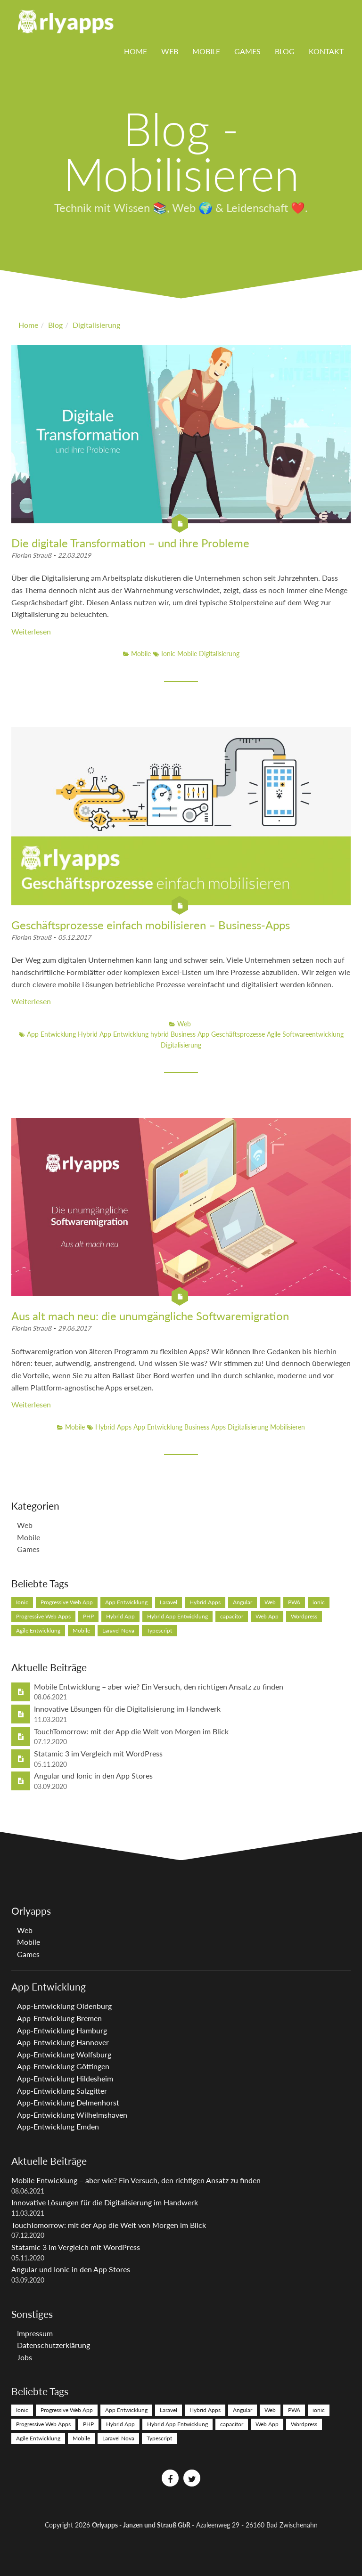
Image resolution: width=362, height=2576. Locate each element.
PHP (88, 1616)
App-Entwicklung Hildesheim (65, 2078)
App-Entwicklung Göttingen (63, 2066)
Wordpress (304, 1616)
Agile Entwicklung (38, 1630)
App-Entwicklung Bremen (59, 2018)
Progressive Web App (67, 1602)
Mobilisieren (287, 1427)
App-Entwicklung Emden (58, 2126)
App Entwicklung (51, 1034)
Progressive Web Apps (43, 1616)
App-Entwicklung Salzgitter (62, 2090)
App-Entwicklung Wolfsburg (64, 2054)
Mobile (206, 51)
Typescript (159, 1630)
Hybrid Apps (113, 1427)
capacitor (231, 1616)
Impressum (35, 2333)
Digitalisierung (219, 654)
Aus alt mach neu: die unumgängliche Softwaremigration (150, 1316)
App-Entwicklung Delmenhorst (68, 2102)
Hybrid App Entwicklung (114, 1034)
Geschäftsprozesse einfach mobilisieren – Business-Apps (150, 925)
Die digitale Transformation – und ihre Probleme (130, 543)
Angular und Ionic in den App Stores (93, 1775)
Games (247, 51)
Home (135, 51)
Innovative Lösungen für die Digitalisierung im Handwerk (127, 1708)
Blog (285, 51)
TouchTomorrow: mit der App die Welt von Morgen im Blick (131, 1731)
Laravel (168, 1602)
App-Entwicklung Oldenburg (64, 2005)
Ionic (168, 654)
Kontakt (326, 51)
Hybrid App (120, 1616)
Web (169, 51)
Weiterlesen (31, 631)
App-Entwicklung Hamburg (62, 2030)
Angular (242, 1602)
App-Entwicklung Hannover (63, 2042)
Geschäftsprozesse (239, 1034)
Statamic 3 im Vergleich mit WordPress (98, 1753)
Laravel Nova (118, 1630)
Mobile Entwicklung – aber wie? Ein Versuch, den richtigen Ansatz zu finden (158, 1686)
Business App (191, 1034)
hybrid (160, 1034)
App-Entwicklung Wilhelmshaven (72, 2114)
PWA (294, 1602)
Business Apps (206, 1427)
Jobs (24, 2357)
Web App (267, 1616)
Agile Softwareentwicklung (305, 1034)
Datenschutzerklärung (53, 2344)
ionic (319, 1602)
